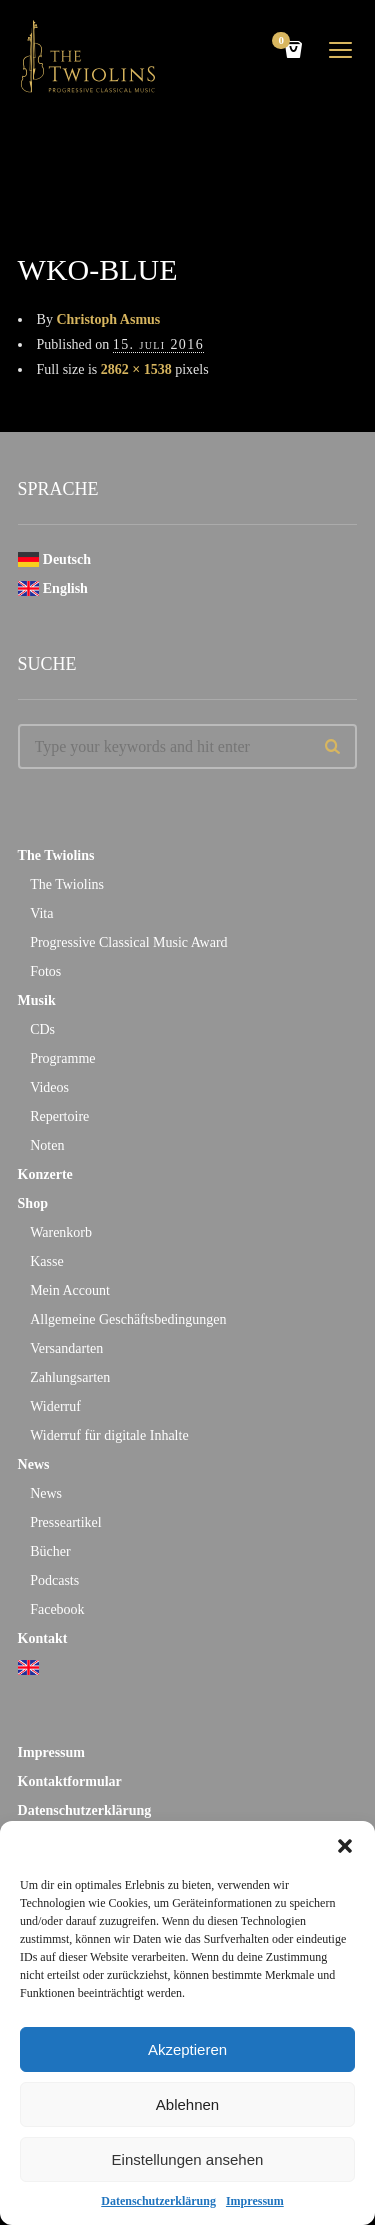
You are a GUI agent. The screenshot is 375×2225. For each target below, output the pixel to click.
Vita (41, 913)
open (341, 50)
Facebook (57, 1609)
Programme (62, 1058)
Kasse (46, 1261)
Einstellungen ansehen (188, 2159)
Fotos (45, 971)
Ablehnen (187, 2104)
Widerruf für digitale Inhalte (109, 1435)
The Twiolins (56, 855)
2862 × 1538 (136, 369)
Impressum (255, 2201)
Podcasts (54, 1580)
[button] (345, 1846)
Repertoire (59, 1116)
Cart (284, 42)
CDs (42, 1029)
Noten (47, 1145)
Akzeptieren (187, 2049)
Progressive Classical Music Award (128, 942)
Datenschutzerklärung (158, 2201)
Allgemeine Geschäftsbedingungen (128, 1319)
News (34, 1464)
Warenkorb (61, 1232)
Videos (49, 1087)
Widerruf (55, 1406)
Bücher (50, 1551)
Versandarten (66, 1348)
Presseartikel (66, 1522)
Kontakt (43, 1638)
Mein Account (70, 1290)
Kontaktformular (70, 1781)
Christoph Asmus (108, 319)
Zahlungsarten (70, 1377)
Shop (33, 1203)
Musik (37, 1000)
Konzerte (45, 1174)
